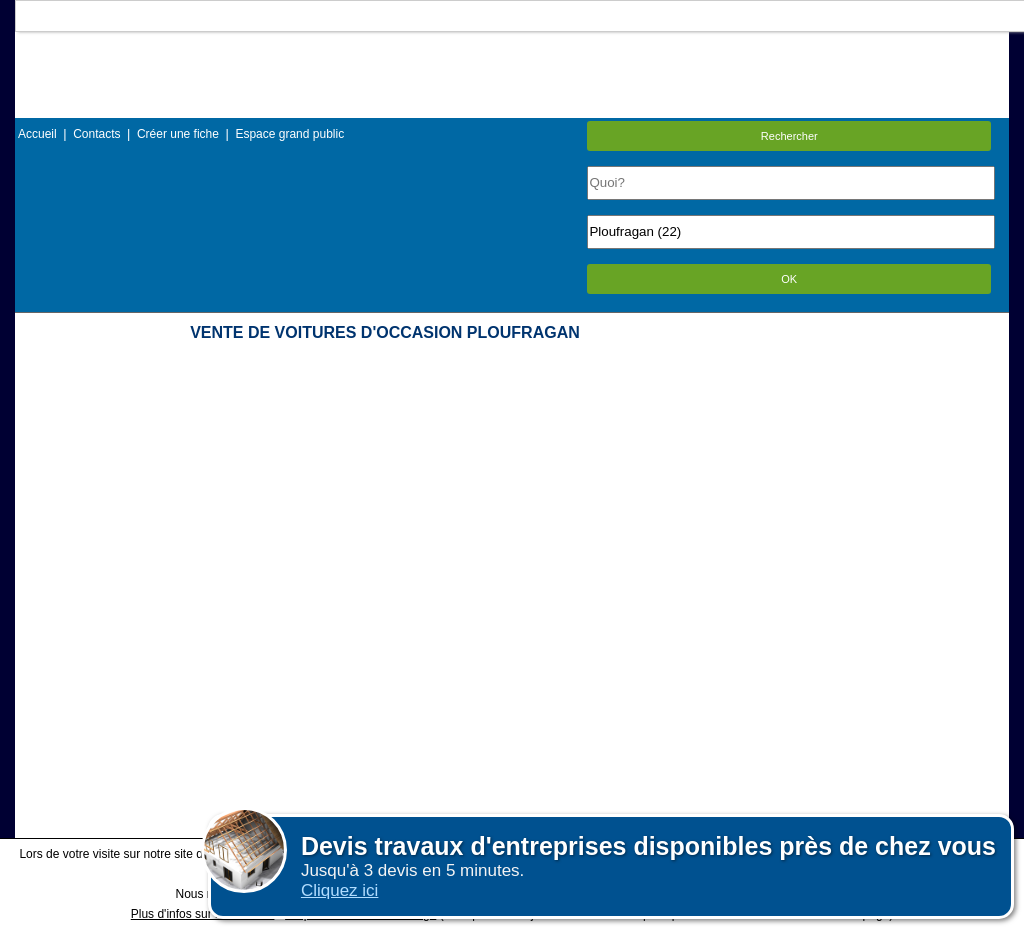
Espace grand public (289, 134)
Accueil (37, 134)
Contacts (96, 134)
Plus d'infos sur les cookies (203, 914)
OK (789, 279)
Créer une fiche (178, 134)
